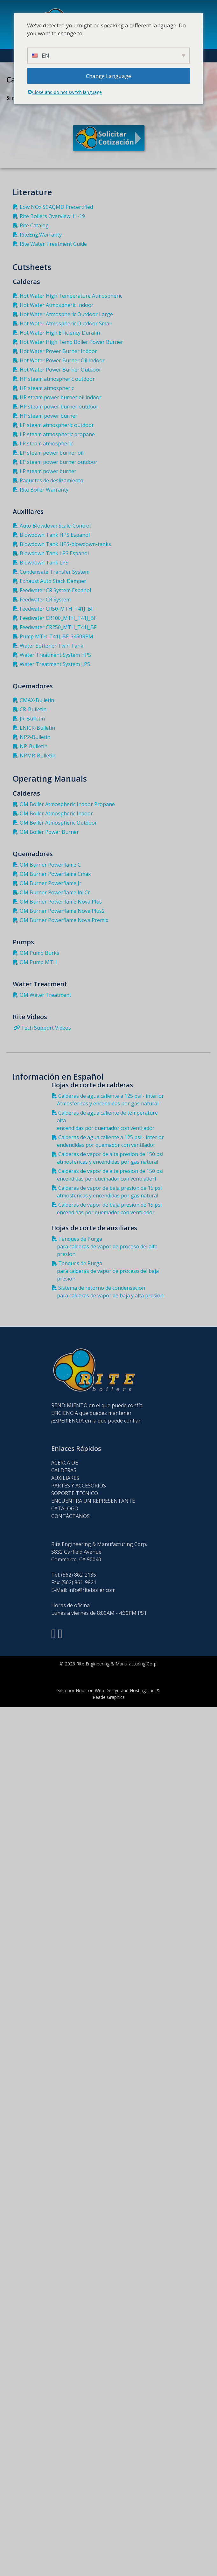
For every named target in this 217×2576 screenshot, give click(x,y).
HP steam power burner (46, 415)
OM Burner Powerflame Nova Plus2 (60, 910)
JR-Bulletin (30, 718)
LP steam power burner (46, 471)
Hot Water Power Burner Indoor (56, 351)
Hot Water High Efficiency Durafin (58, 332)
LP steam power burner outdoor (56, 461)
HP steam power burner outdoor (57, 406)
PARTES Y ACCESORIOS (78, 1485)
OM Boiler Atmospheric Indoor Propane (65, 804)
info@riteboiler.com (92, 1589)
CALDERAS (63, 1470)
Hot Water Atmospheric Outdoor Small (64, 323)
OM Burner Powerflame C (48, 864)
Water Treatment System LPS (53, 664)
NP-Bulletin (31, 746)
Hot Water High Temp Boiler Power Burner (69, 341)
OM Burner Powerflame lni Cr (53, 892)
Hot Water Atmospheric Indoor (55, 305)
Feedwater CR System (43, 599)
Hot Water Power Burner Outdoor (58, 369)
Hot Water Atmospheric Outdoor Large (64, 314)
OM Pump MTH (36, 962)
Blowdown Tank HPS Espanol (53, 534)
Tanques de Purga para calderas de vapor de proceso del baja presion (106, 1271)
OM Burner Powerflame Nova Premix (62, 920)
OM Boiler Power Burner (47, 831)
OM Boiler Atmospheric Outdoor (56, 822)
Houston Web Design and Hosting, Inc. (115, 1690)
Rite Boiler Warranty (42, 489)
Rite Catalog (32, 225)
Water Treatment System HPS (53, 654)
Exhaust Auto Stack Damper (51, 581)
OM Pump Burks (37, 952)
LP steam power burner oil (49, 452)
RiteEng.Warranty (39, 234)
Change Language (108, 75)
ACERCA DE (64, 1462)
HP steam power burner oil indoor (59, 397)
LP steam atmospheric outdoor (55, 425)
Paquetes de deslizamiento (49, 480)
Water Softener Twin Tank (49, 645)
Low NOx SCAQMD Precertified (54, 206)
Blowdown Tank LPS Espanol (52, 553)
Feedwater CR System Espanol (53, 590)
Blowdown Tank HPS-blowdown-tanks (63, 544)
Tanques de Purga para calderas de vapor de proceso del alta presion (106, 1246)
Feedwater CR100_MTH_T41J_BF (56, 617)
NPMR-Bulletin (35, 755)
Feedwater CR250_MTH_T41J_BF (56, 627)
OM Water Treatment (43, 994)
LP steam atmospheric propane (55, 434)
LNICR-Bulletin (35, 727)
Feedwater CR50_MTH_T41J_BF (55, 608)
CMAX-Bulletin (35, 700)
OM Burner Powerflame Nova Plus (59, 901)
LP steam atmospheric (44, 443)
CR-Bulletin (31, 709)
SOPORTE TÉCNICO (74, 1493)
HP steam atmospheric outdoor (55, 378)
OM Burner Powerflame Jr (48, 883)
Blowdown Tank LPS (42, 562)
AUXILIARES (65, 1477)
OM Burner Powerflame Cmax (53, 873)
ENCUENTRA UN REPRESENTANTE (93, 1500)
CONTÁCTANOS (70, 1516)
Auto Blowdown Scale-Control (53, 525)
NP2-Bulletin (33, 737)
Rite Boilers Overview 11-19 (50, 216)
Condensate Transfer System (52, 571)
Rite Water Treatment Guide (51, 243)
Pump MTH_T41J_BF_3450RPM (54, 636)
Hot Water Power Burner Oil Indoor (60, 360)
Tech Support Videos (43, 1027)
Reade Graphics (109, 1697)
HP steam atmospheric (45, 388)
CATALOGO (64, 1508)
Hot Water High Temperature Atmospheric (69, 295)
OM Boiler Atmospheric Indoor (54, 813)
